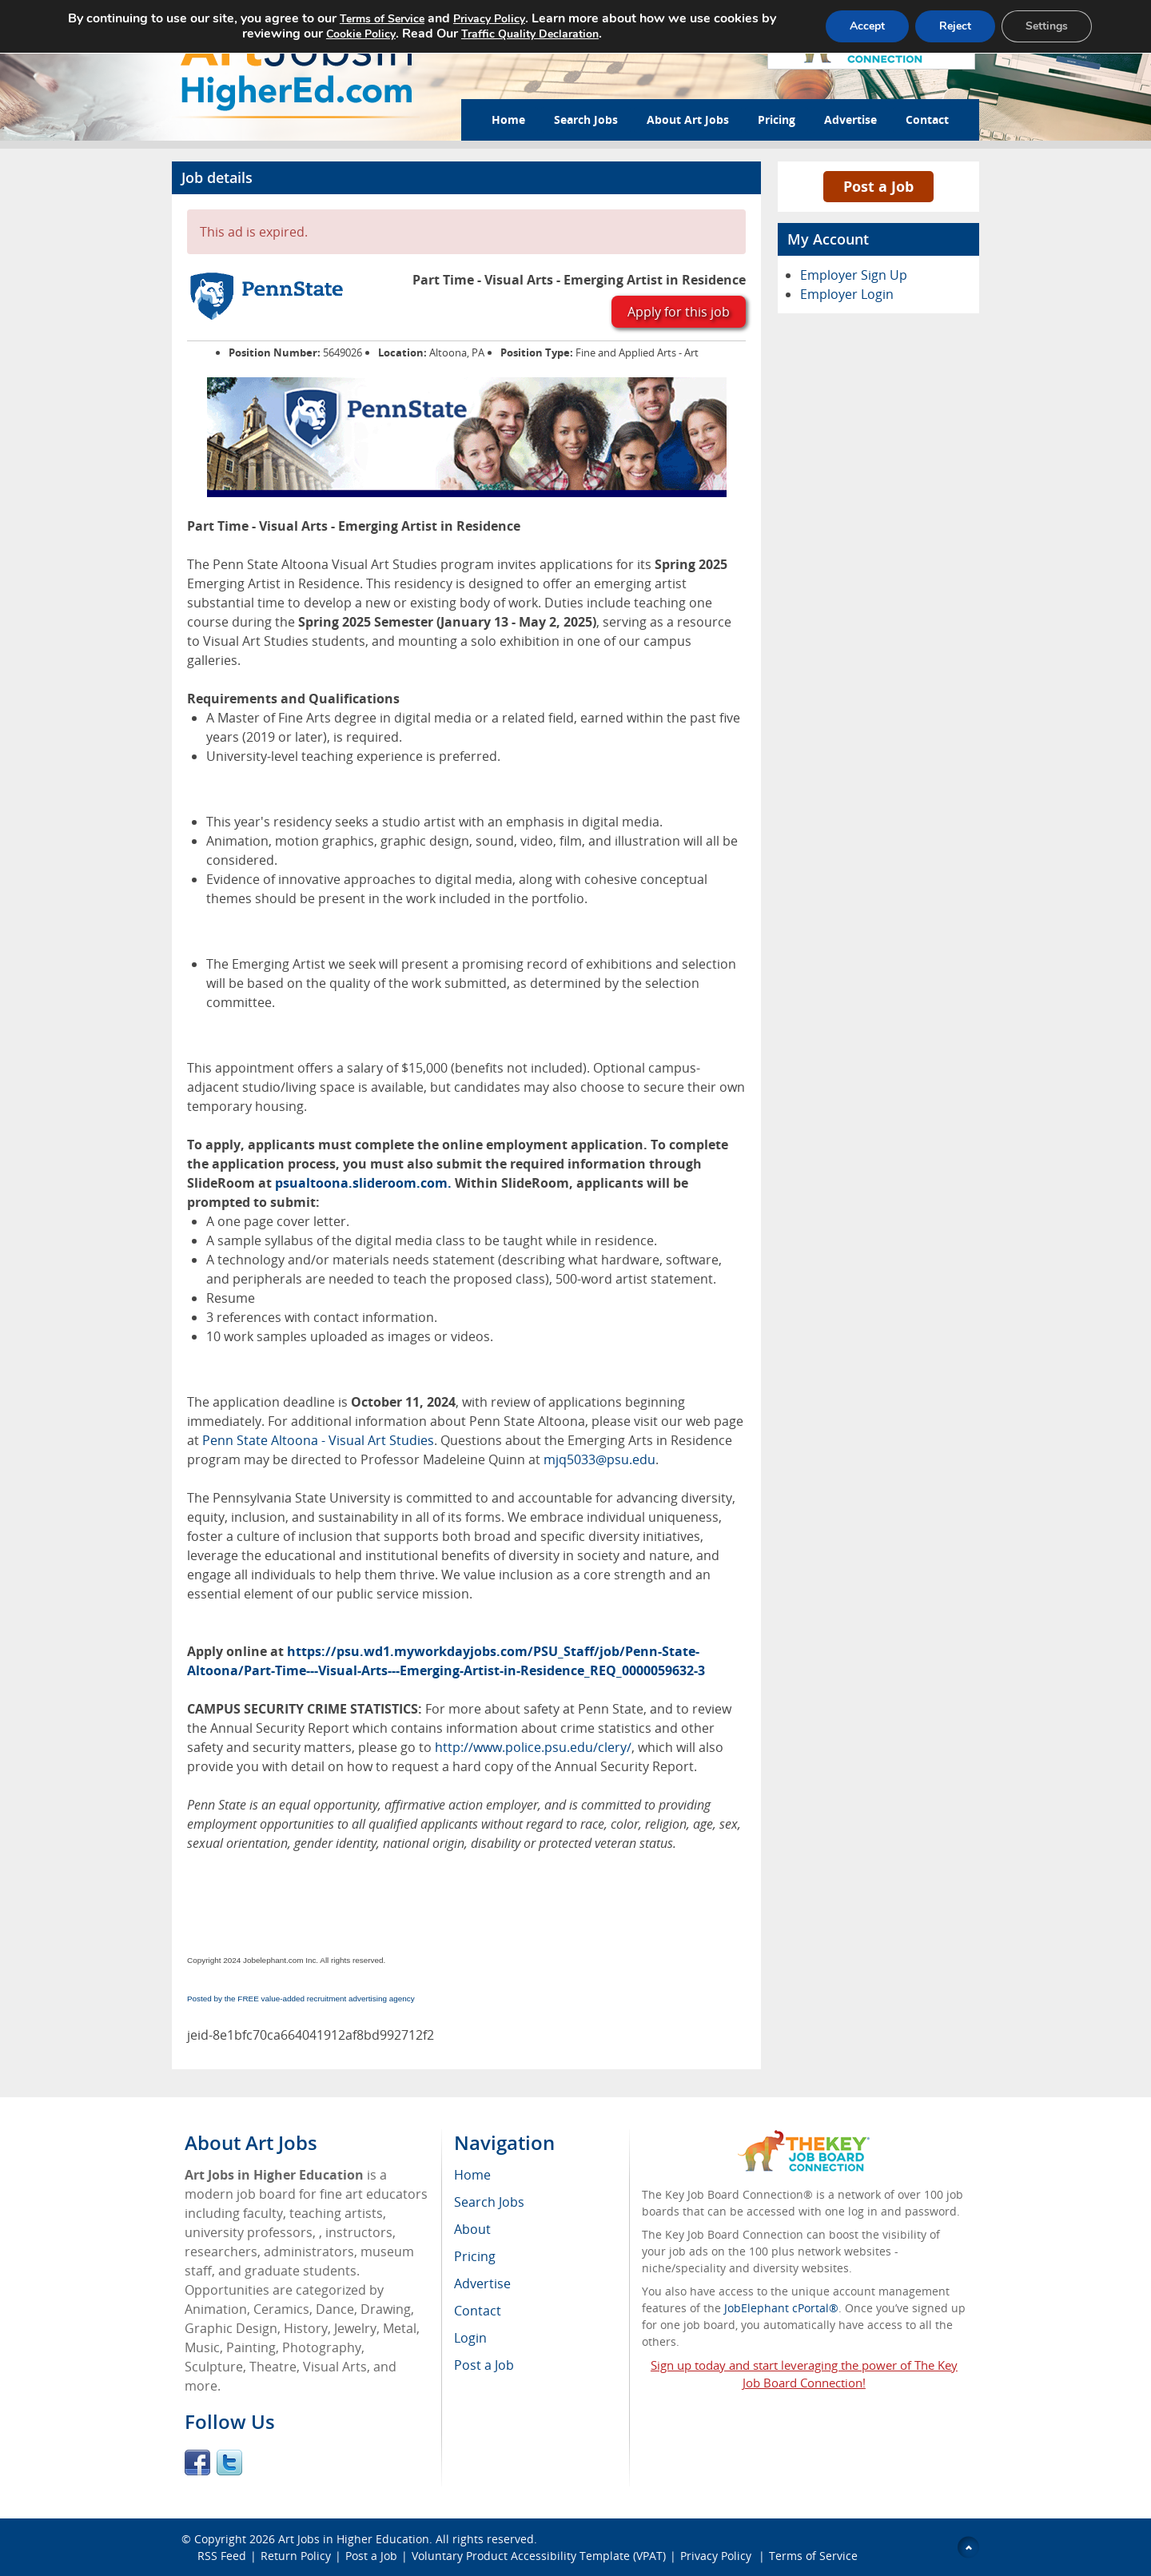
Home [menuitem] (472, 2175)
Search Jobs (586, 119)
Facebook (197, 2462)
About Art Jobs (688, 119)
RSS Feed (221, 2555)
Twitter (229, 2462)
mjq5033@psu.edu (599, 1459)
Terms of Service (813, 2555)
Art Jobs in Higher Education (353, 2538)
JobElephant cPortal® (781, 2307)
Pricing (776, 119)
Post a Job (878, 186)
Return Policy (296, 2555)
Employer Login (847, 294)
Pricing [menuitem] (475, 2256)
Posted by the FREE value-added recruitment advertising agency (301, 1998)
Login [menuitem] (470, 2338)
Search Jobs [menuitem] (489, 2202)
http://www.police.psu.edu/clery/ (533, 1747)
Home (508, 119)
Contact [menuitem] (477, 2310)
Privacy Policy (717, 2555)
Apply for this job (678, 312)
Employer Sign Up (853, 275)
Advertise (850, 119)
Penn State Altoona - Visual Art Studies (318, 1440)
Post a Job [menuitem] (484, 2365)
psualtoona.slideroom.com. (363, 1183)
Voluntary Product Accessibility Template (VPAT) (539, 2555)
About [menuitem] (472, 2229)
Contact (927, 119)
